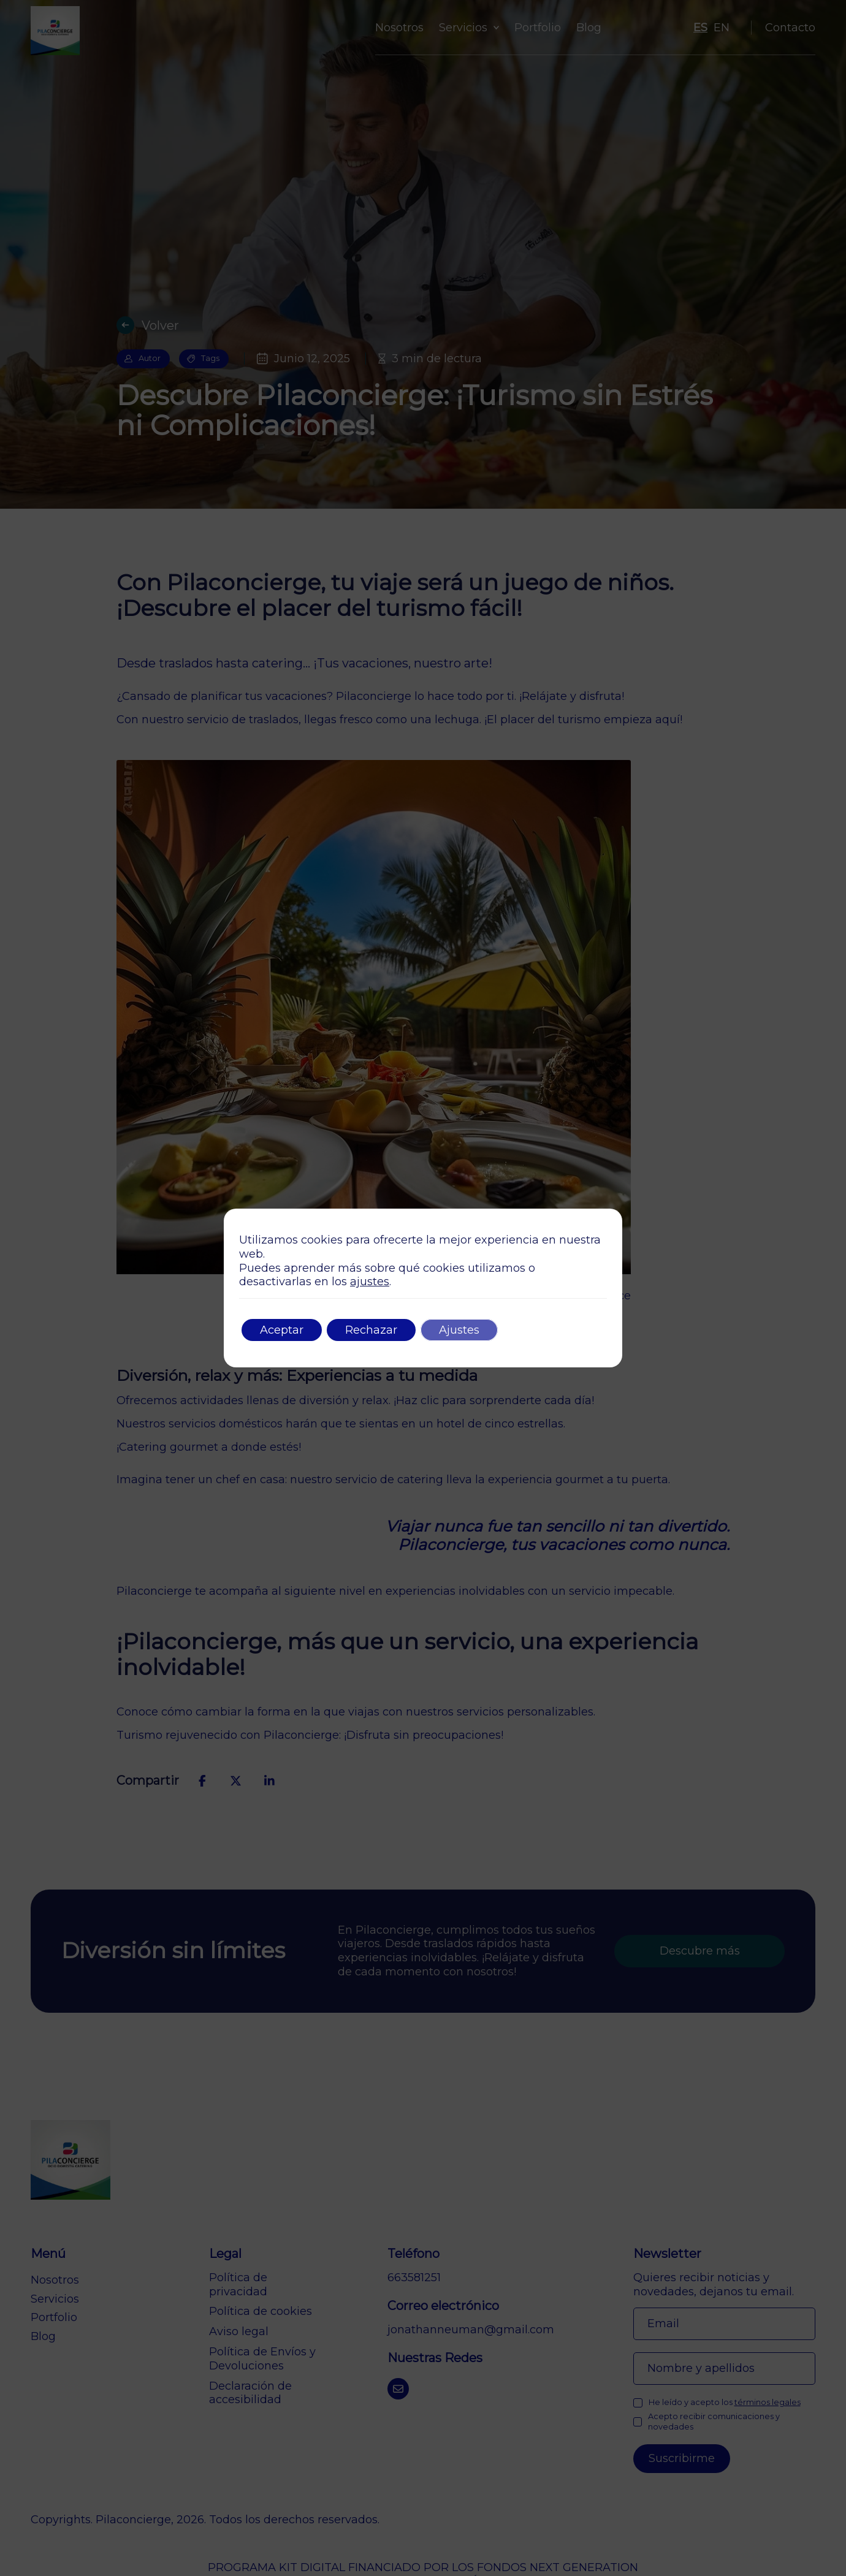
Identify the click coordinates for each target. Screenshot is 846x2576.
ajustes (369, 1281)
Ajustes (459, 1330)
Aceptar (281, 1330)
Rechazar (371, 1330)
